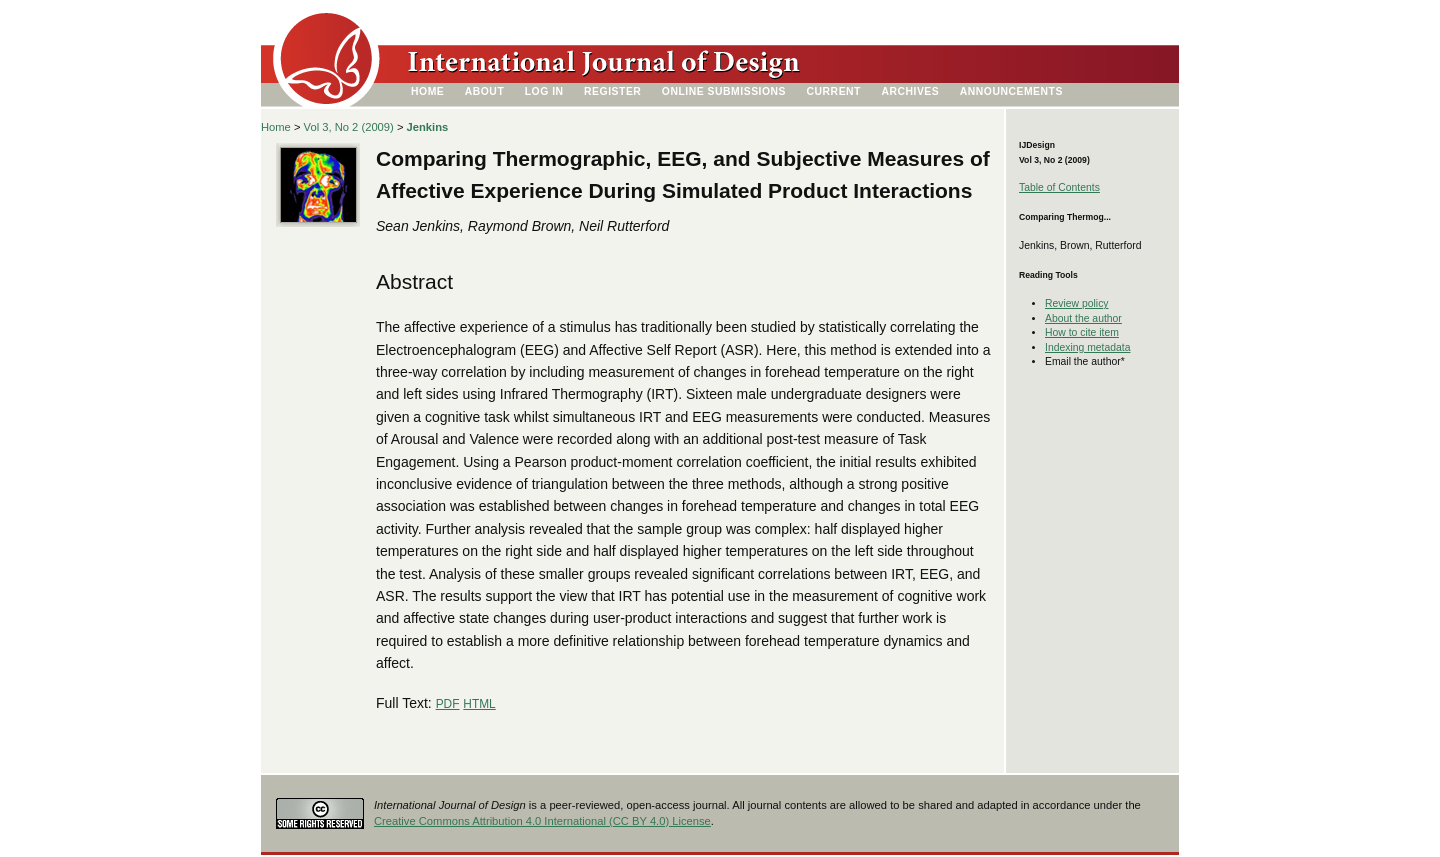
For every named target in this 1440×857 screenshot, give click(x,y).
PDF (448, 704)
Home (427, 91)
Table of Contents (1059, 187)
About (485, 91)
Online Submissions (724, 91)
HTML (479, 704)
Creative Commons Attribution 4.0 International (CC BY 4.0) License (542, 821)
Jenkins (428, 127)
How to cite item (1082, 332)
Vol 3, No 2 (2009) (349, 127)
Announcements (1011, 91)
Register (612, 91)
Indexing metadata (1088, 347)
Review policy (1077, 303)
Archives (910, 91)
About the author (1083, 318)
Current (834, 91)
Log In (544, 91)
